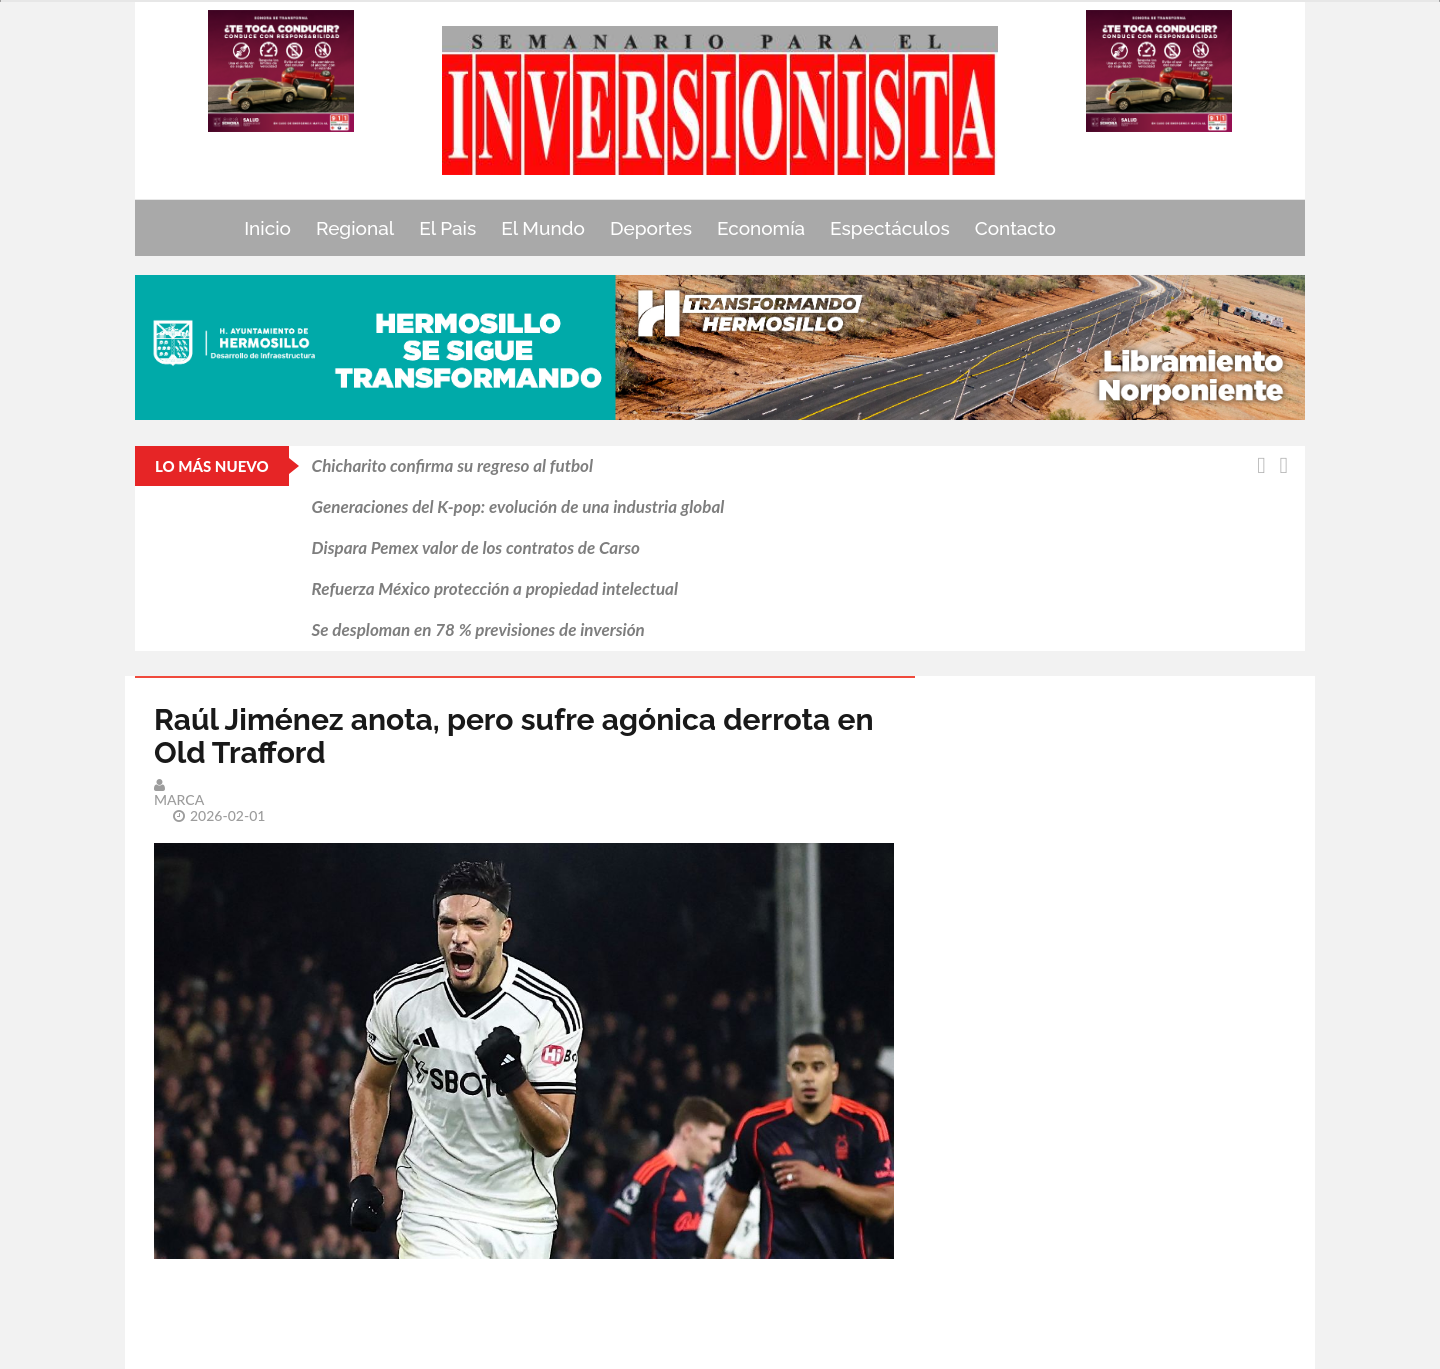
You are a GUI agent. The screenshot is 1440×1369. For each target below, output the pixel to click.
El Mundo (543, 228)
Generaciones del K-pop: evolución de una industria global (518, 506)
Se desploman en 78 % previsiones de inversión (478, 629)
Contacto (1015, 228)
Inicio (267, 228)
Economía (761, 228)
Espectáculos (890, 228)
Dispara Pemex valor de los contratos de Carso (476, 547)
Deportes (651, 228)
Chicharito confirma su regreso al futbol (452, 465)
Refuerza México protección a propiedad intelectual (495, 588)
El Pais (447, 228)
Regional (355, 228)
